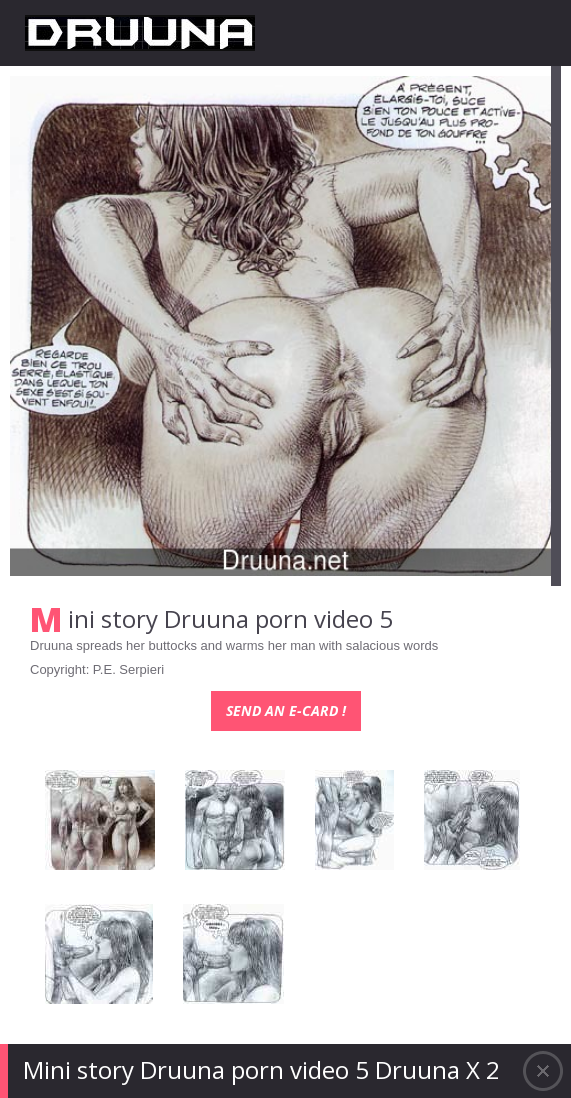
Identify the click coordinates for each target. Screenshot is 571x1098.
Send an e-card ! (286, 710)
